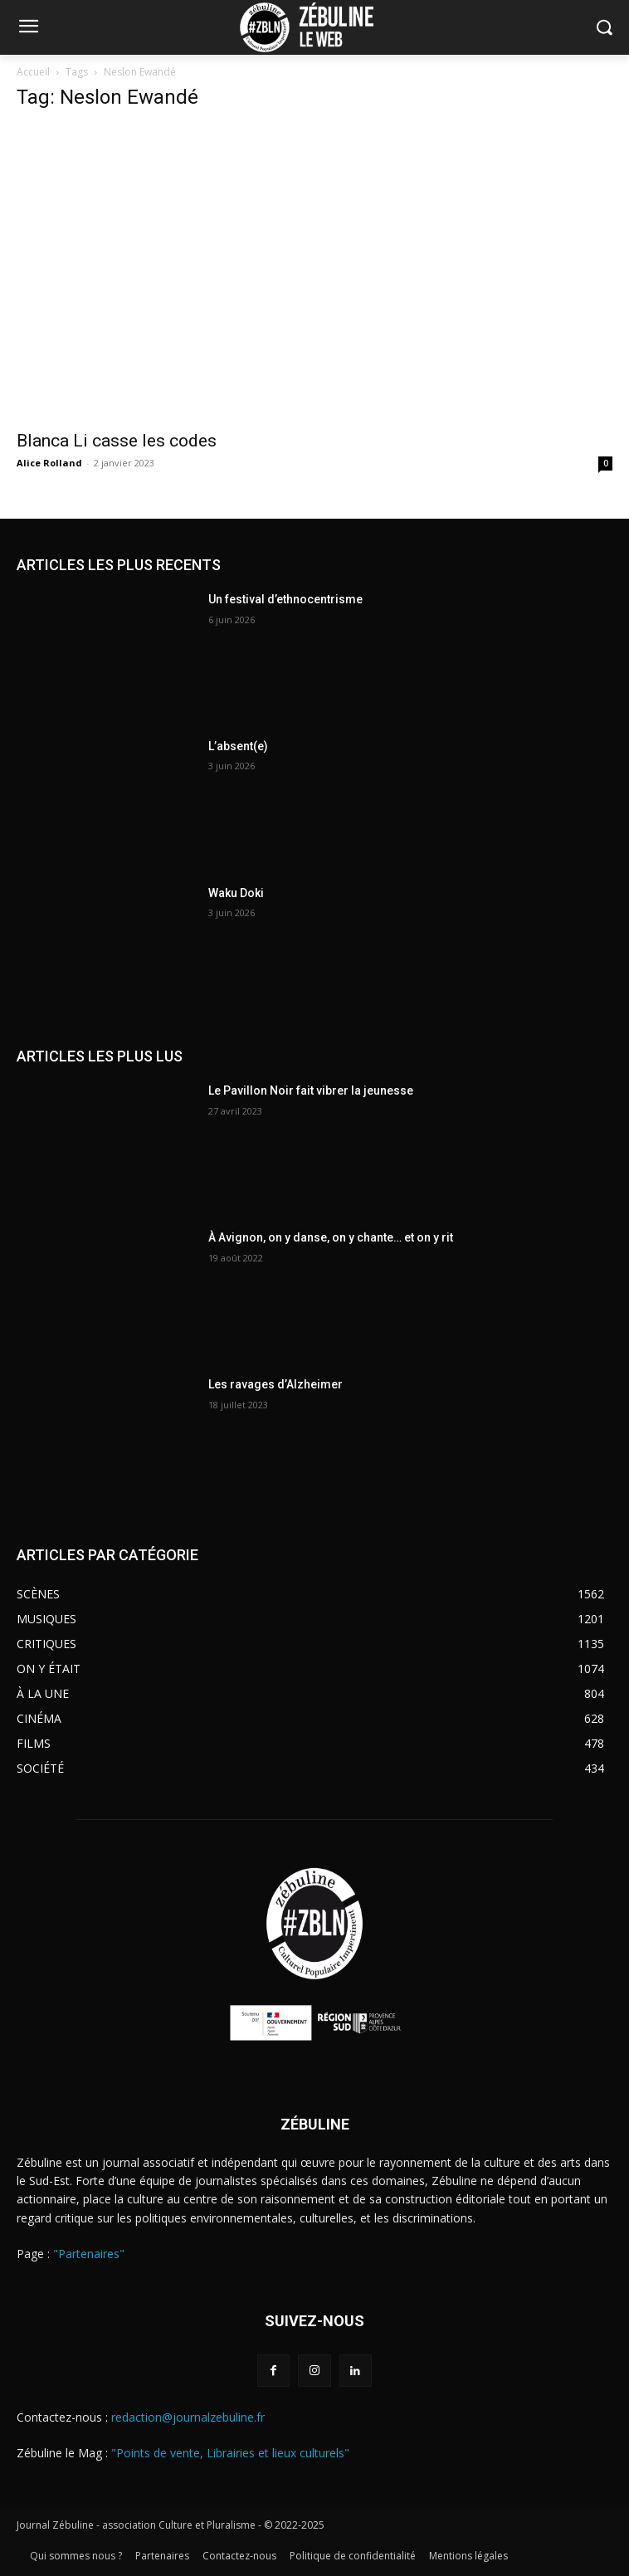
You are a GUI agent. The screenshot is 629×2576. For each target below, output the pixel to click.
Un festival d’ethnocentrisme (285, 599)
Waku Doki (236, 893)
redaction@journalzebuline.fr (188, 2417)
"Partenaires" (88, 2253)
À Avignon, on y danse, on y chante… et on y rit (330, 1237)
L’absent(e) (238, 746)
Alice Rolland (49, 462)
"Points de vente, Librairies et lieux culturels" (230, 2453)
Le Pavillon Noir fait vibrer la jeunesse (310, 1090)
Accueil (33, 72)
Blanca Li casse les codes (119, 441)
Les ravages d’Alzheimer (275, 1384)
